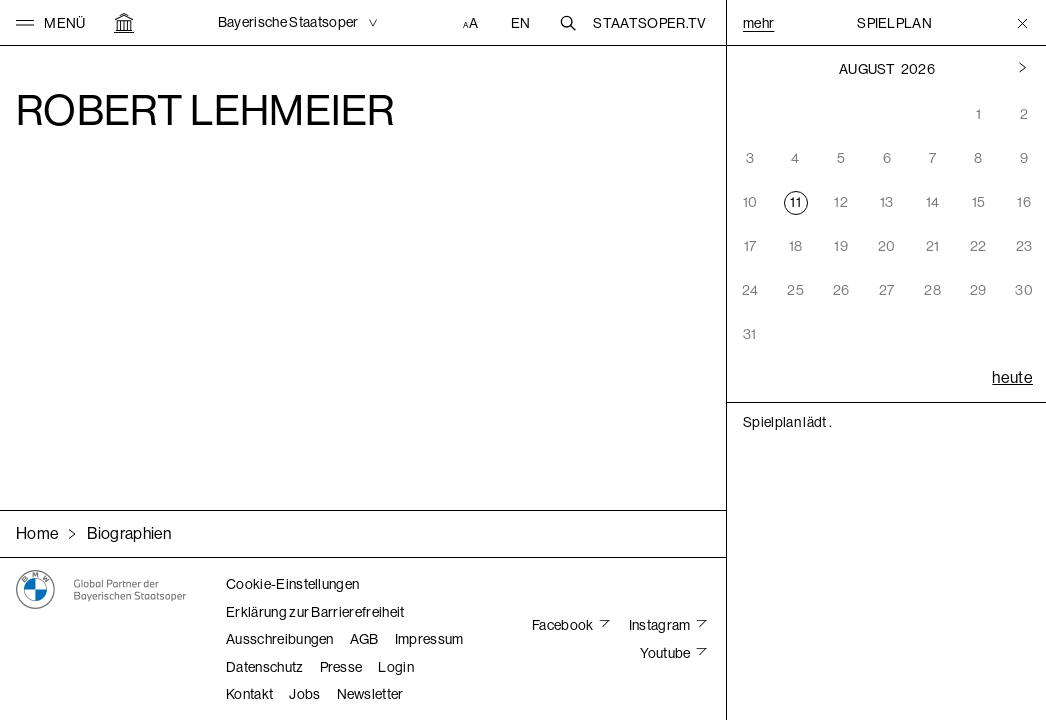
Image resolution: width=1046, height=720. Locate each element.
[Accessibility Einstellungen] (473, 23)
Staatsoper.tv (649, 23)
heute (1012, 377)
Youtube (666, 653)
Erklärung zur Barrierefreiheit (315, 612)
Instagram (661, 625)
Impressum (429, 639)
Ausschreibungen (280, 639)
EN (521, 23)
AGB (364, 639)
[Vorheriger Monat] (1022, 69)
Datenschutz (265, 667)
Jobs (304, 694)
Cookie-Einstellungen (292, 584)
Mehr (758, 23)
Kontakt (249, 694)
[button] (51, 23)
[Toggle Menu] (1022, 23)
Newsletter (370, 694)
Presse (341, 667)
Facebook (564, 625)
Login (396, 667)
